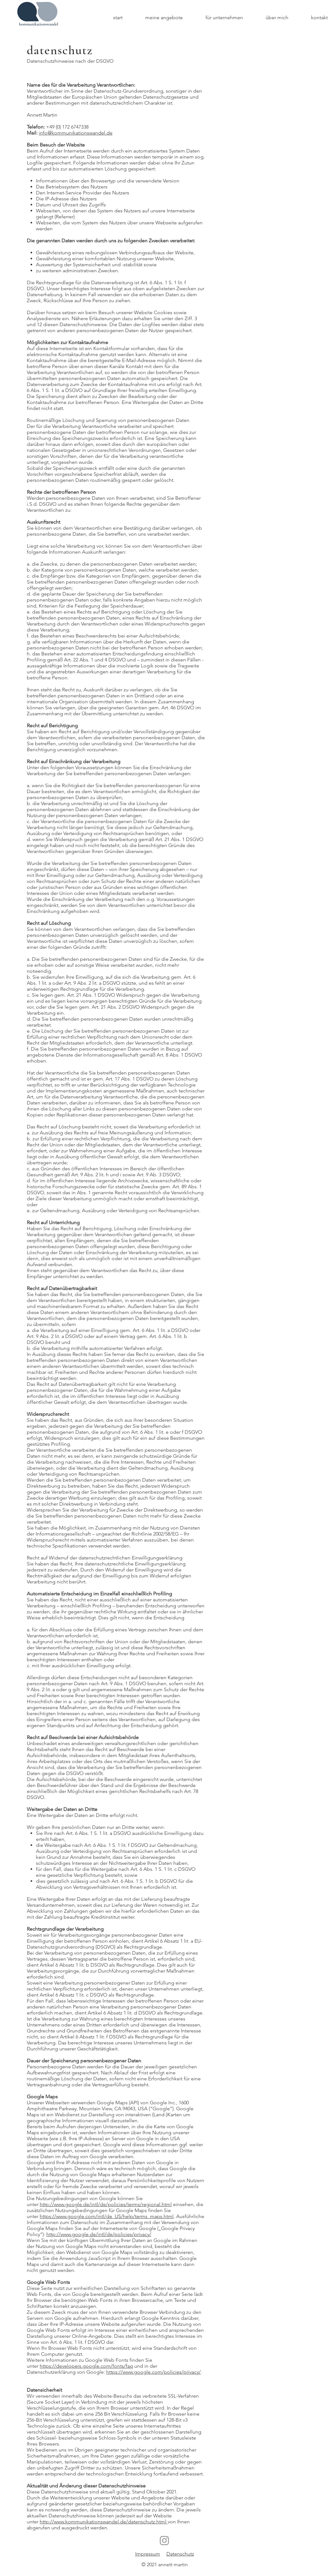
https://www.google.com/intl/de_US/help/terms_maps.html (107, 2216)
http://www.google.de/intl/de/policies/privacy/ (98, 2234)
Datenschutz (180, 2554)
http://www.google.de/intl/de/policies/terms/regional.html (106, 2204)
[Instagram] (164, 2540)
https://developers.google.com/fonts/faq (86, 2366)
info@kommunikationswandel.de (76, 133)
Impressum (147, 2554)
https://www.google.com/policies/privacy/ (153, 2372)
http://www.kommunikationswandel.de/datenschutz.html (104, 2522)
